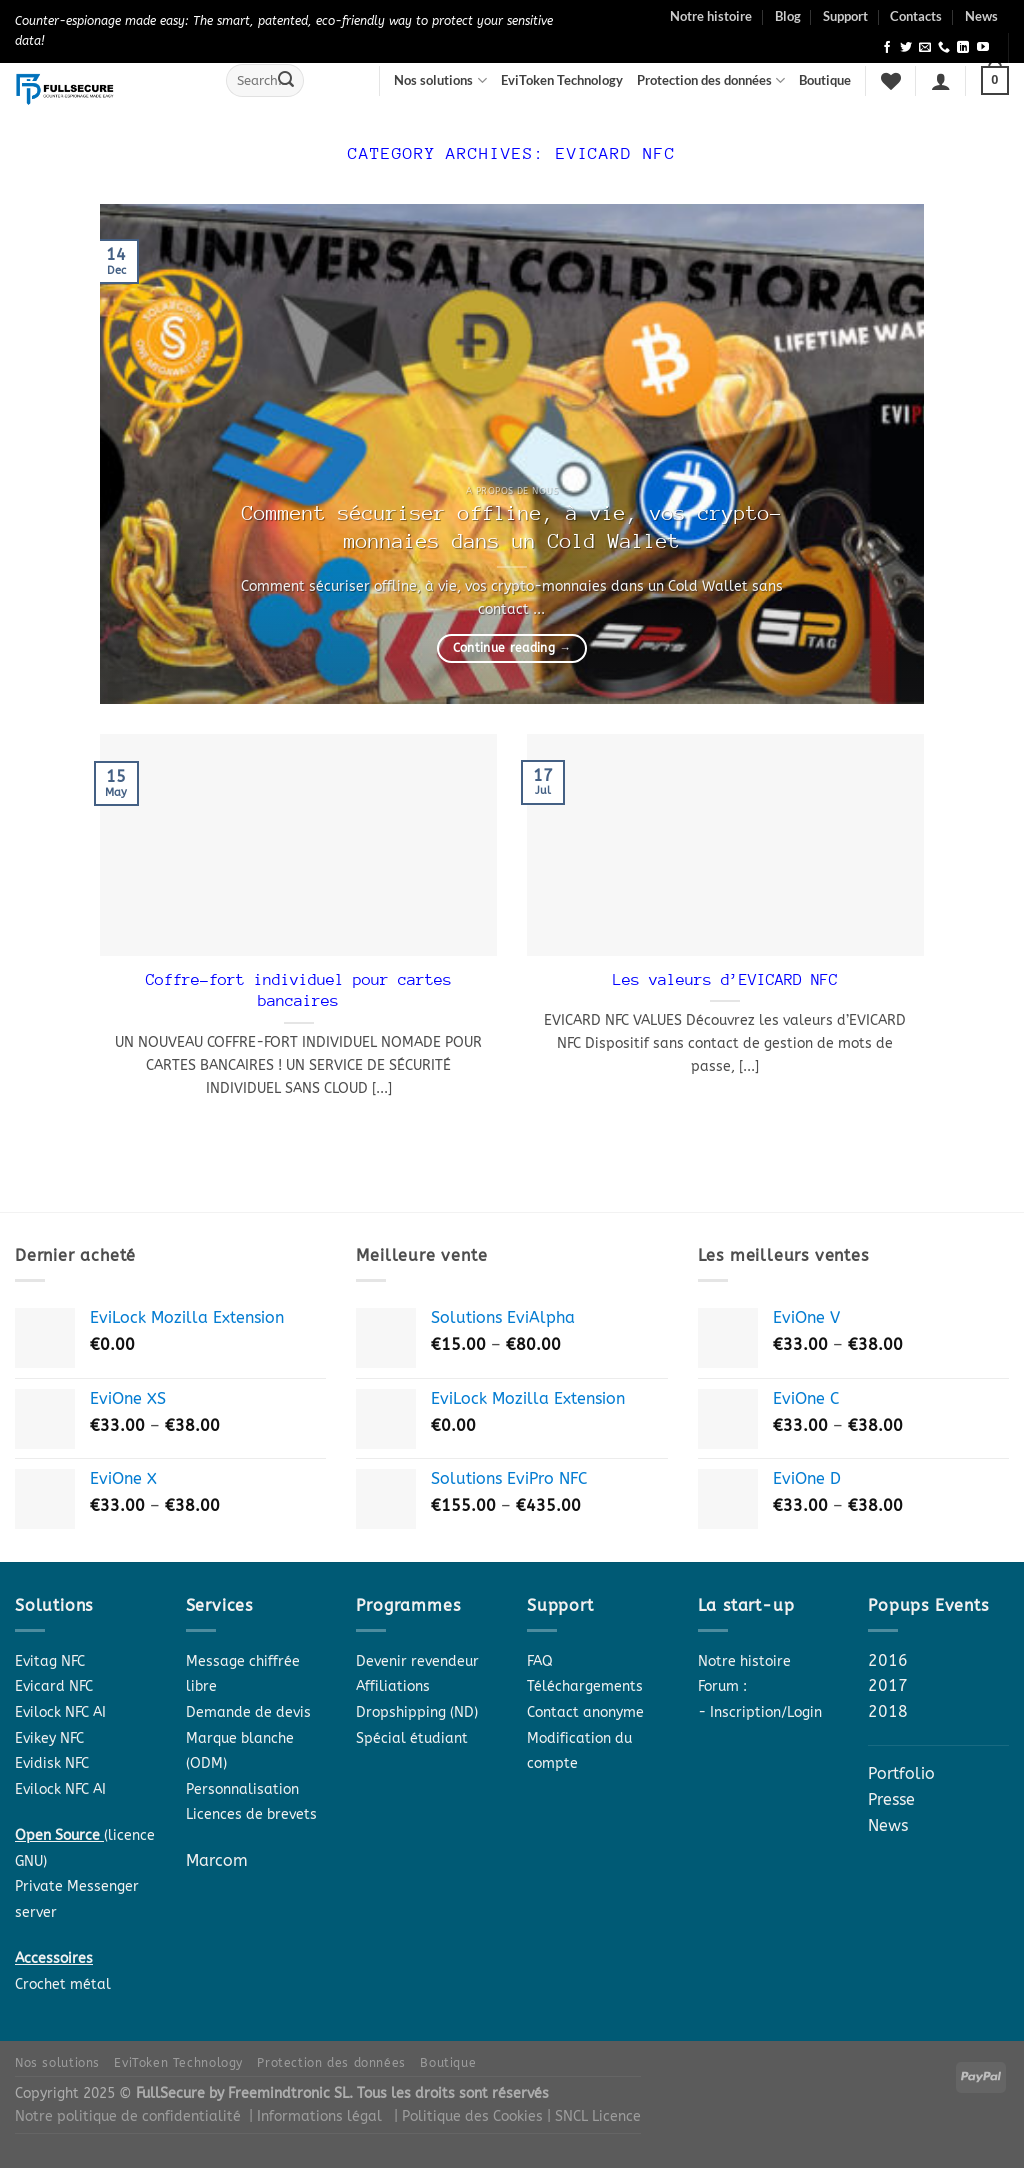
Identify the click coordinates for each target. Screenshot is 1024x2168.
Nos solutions (440, 80)
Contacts (916, 16)
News (981, 16)
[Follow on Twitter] (906, 48)
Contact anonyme (585, 1712)
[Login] (941, 81)
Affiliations (393, 1686)
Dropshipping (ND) (417, 1712)
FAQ (540, 1661)
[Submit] (286, 81)
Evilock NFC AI (60, 1712)
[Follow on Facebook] (887, 48)
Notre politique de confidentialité (128, 2116)
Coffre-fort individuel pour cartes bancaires (299, 991)
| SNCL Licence (594, 2116)
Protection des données (711, 80)
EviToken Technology (562, 80)
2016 (888, 1660)
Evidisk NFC (52, 1763)
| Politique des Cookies (470, 2116)
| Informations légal (315, 2116)
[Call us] (944, 48)
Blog (788, 16)
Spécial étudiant (412, 1738)
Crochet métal (63, 1984)
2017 (888, 1685)
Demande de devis (248, 1712)
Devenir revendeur (417, 1661)
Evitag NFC (50, 1661)
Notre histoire (711, 16)
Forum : (722, 1686)
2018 (888, 1711)
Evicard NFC (54, 1686)
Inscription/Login (766, 1712)
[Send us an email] (925, 48)
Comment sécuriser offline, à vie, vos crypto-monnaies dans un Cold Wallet (512, 527)
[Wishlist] (891, 81)
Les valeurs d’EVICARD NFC (725, 980)
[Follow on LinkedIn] (963, 48)
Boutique (825, 80)
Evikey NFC (49, 1738)
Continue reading (512, 648)
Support (845, 16)
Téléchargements (585, 1686)
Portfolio (901, 1773)
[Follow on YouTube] (983, 48)
